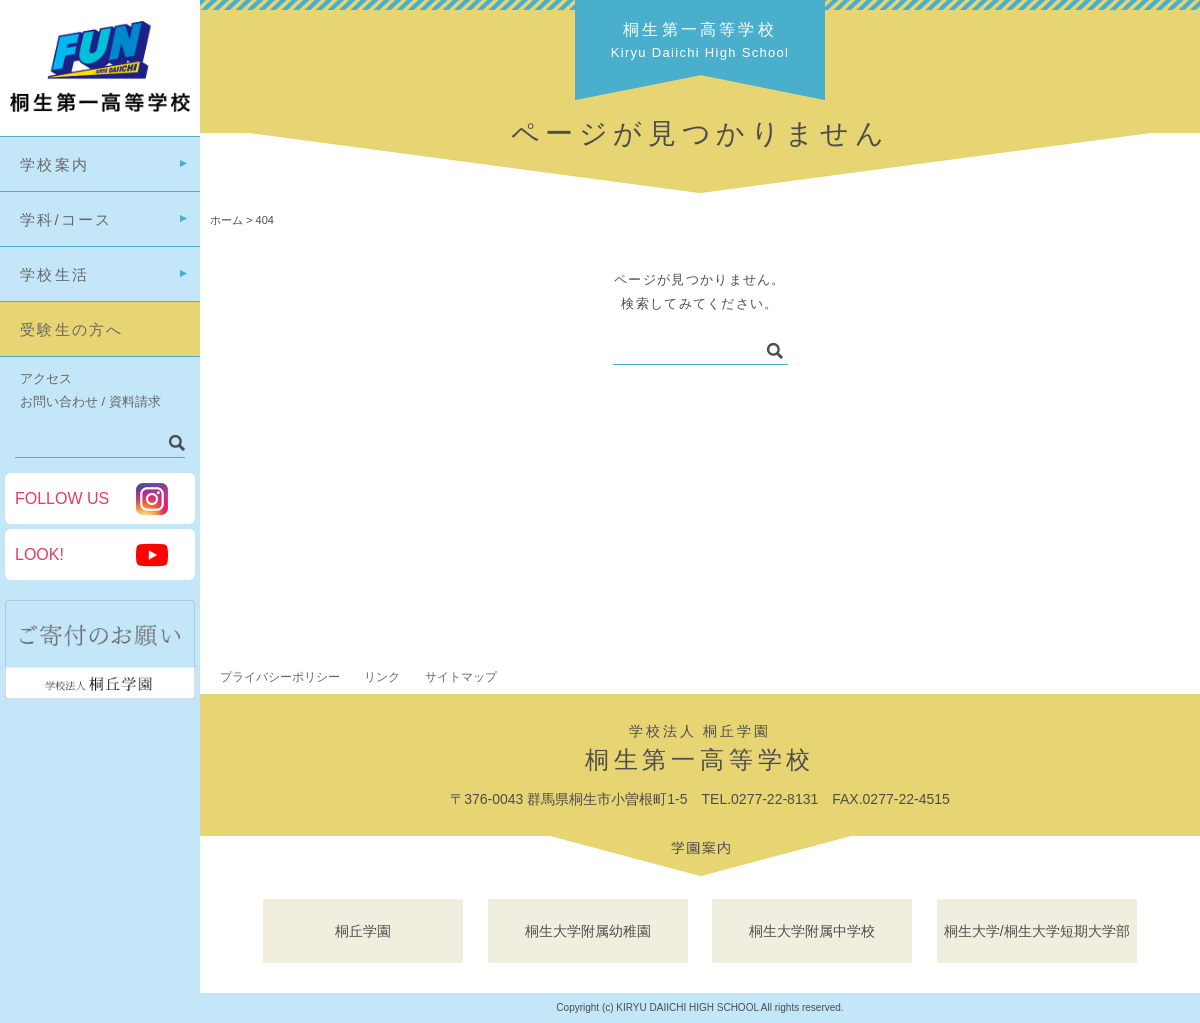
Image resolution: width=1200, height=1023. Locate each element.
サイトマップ (461, 677)
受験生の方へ (72, 329)
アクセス (46, 378)
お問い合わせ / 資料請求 (90, 401)
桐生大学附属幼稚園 (588, 931)
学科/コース (66, 219)
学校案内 (54, 164)
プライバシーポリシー (280, 677)
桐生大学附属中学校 (812, 931)
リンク (382, 677)
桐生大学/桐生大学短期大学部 (1037, 931)
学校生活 (54, 274)
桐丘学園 (363, 931)
